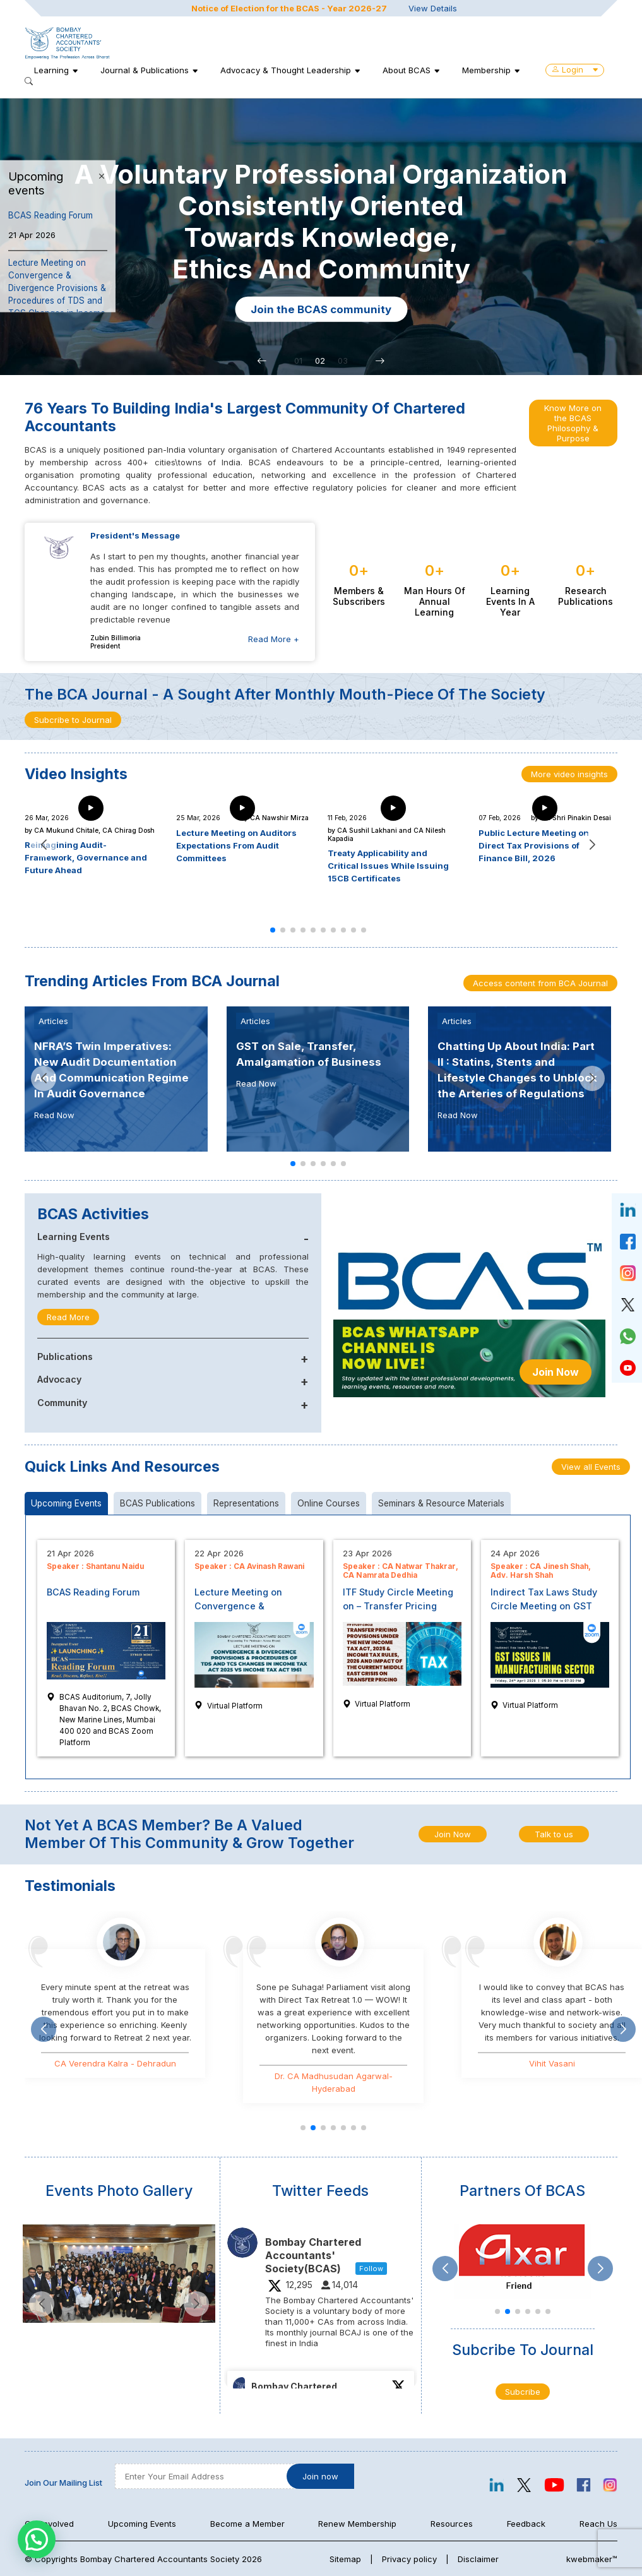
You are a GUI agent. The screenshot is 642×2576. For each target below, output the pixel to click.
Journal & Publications (144, 70)
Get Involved (49, 2524)
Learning (51, 70)
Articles (53, 1021)
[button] (262, 361)
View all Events (591, 1467)
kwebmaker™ (591, 2559)
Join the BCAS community (403, 309)
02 (320, 360)
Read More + (273, 639)
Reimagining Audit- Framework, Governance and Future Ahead (86, 857)
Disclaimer (478, 2559)
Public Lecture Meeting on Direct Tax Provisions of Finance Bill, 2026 (534, 845)
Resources (452, 2524)
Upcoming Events (142, 2524)
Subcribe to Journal (73, 720)
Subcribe (522, 2392)
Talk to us (554, 1834)
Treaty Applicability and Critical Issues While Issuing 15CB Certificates (388, 865)
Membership (486, 70)
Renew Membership (357, 2524)
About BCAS (407, 70)
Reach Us (598, 2524)
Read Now (54, 1115)
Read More (68, 1317)
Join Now (555, 1372)
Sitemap (345, 2559)
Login (574, 69)
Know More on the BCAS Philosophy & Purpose (573, 423)
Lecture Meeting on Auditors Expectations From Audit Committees (236, 845)
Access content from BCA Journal (540, 983)
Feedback (526, 2524)
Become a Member (247, 2524)
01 (298, 360)
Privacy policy (409, 2559)
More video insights (569, 774)
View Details (432, 8)
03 (343, 360)
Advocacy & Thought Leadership (285, 70)
